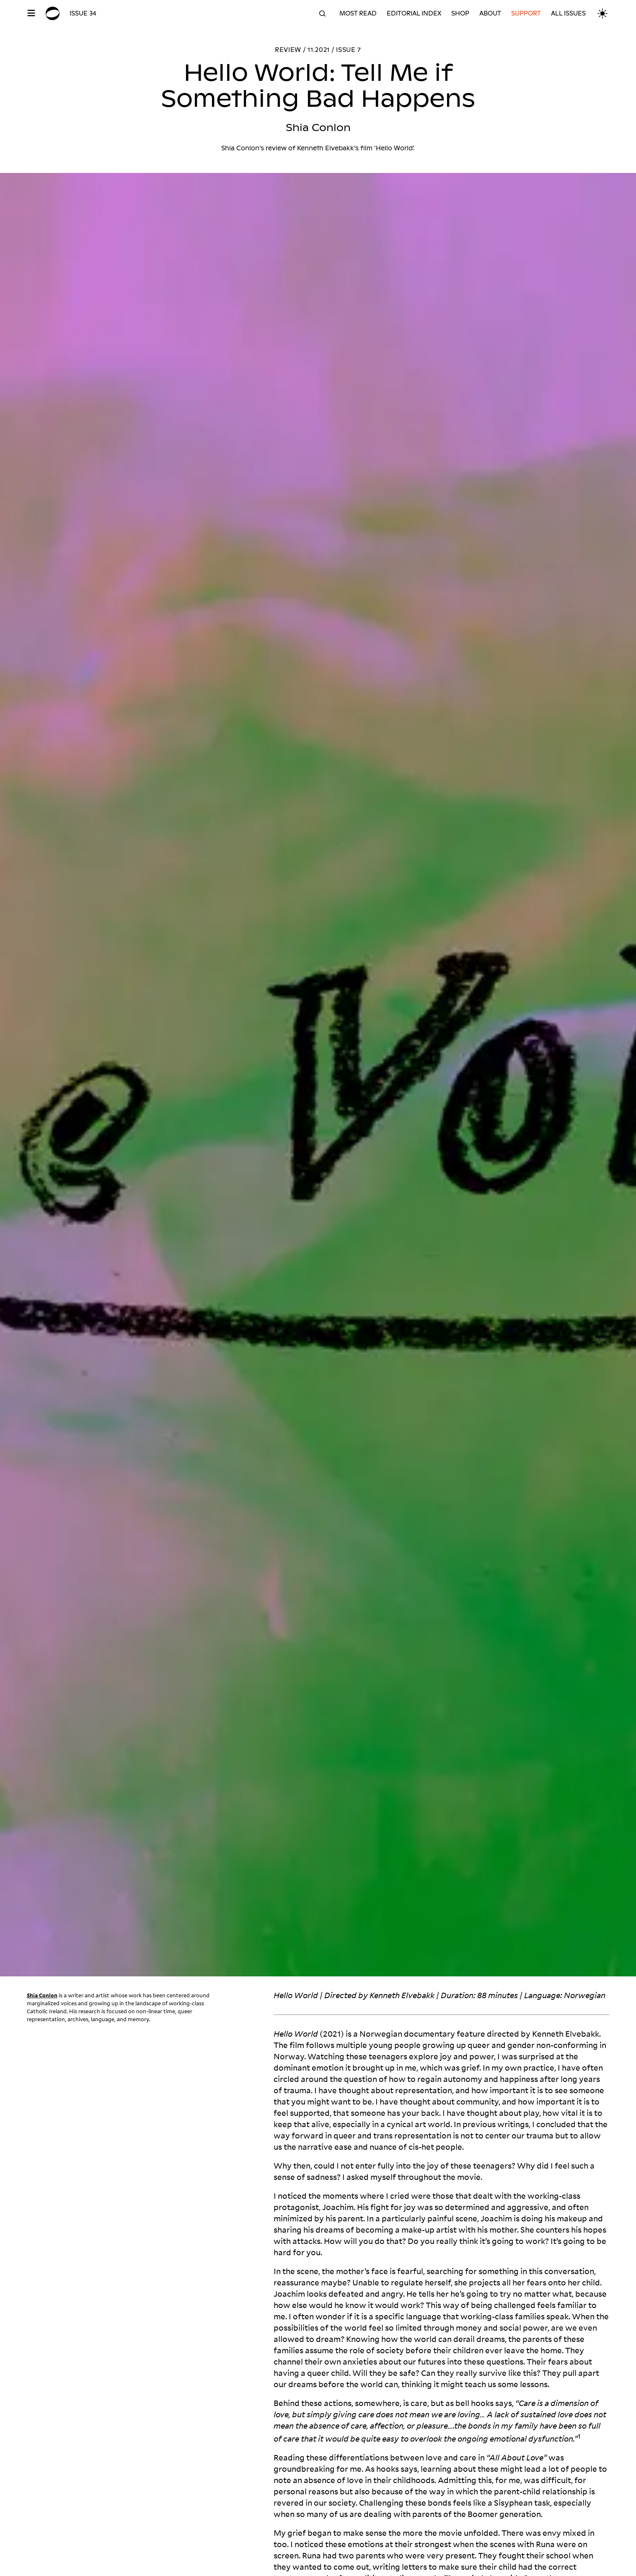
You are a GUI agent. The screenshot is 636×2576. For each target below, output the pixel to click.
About (490, 13)
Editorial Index (414, 13)
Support (526, 13)
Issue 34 (83, 13)
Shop (460, 13)
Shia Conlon (42, 1995)
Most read (358, 13)
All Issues (568, 13)
